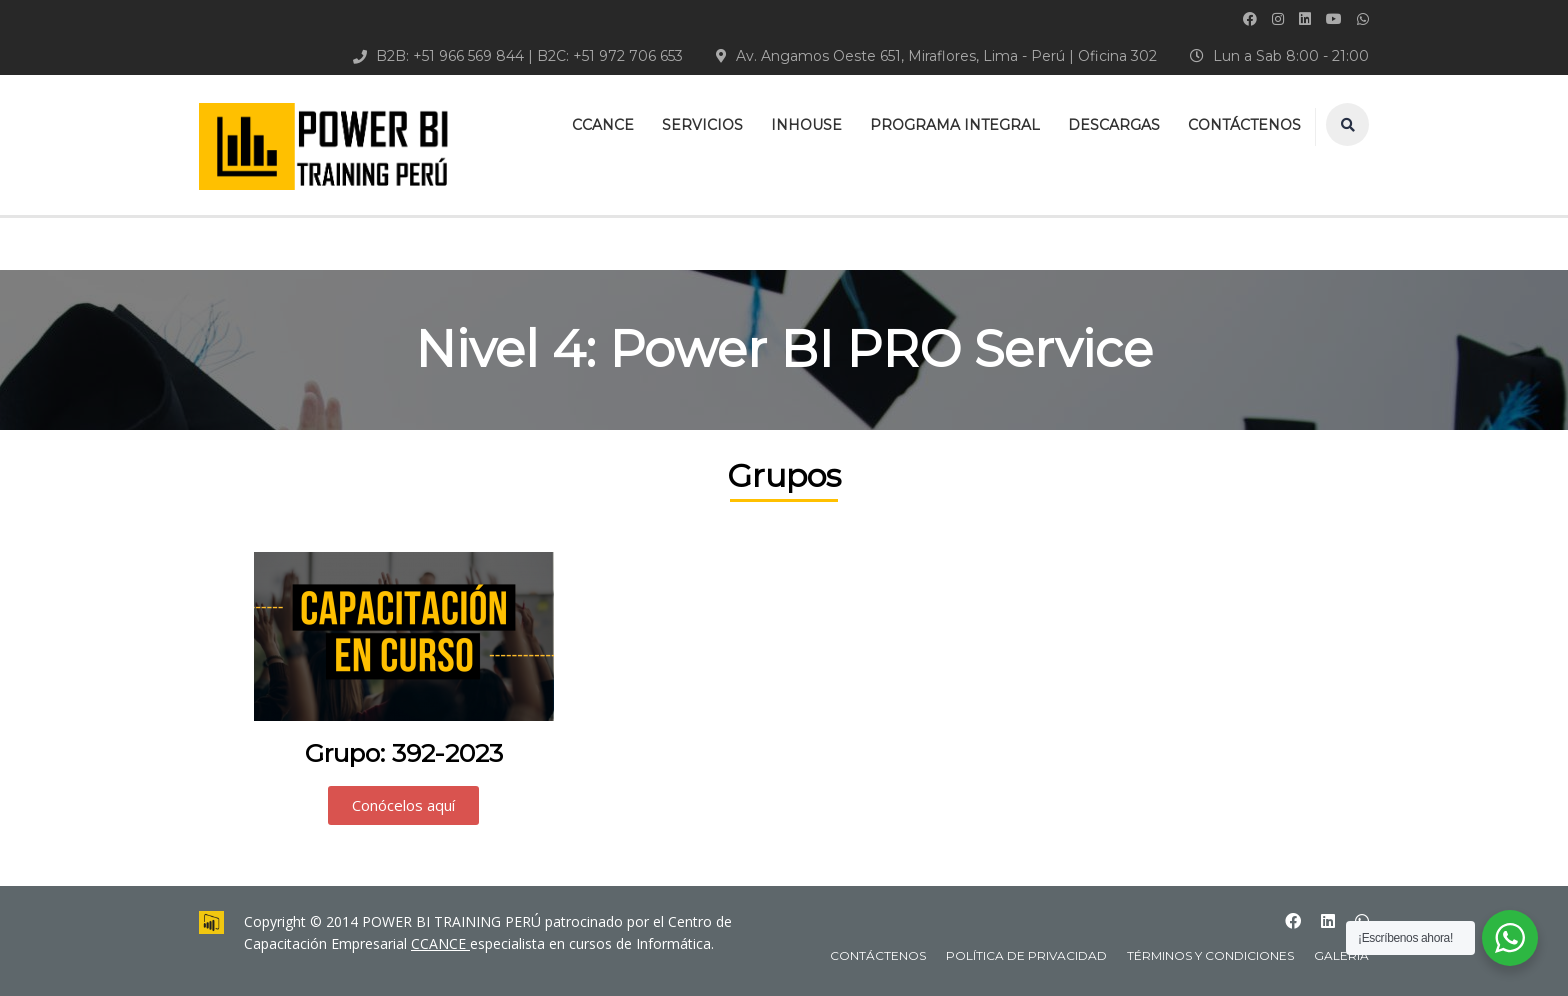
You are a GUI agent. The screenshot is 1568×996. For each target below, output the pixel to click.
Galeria (1341, 955)
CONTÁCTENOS (1244, 125)
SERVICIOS (702, 125)
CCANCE (603, 125)
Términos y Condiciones (1210, 955)
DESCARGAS (1114, 125)
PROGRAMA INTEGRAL (955, 125)
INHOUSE (806, 125)
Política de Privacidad (1026, 955)
